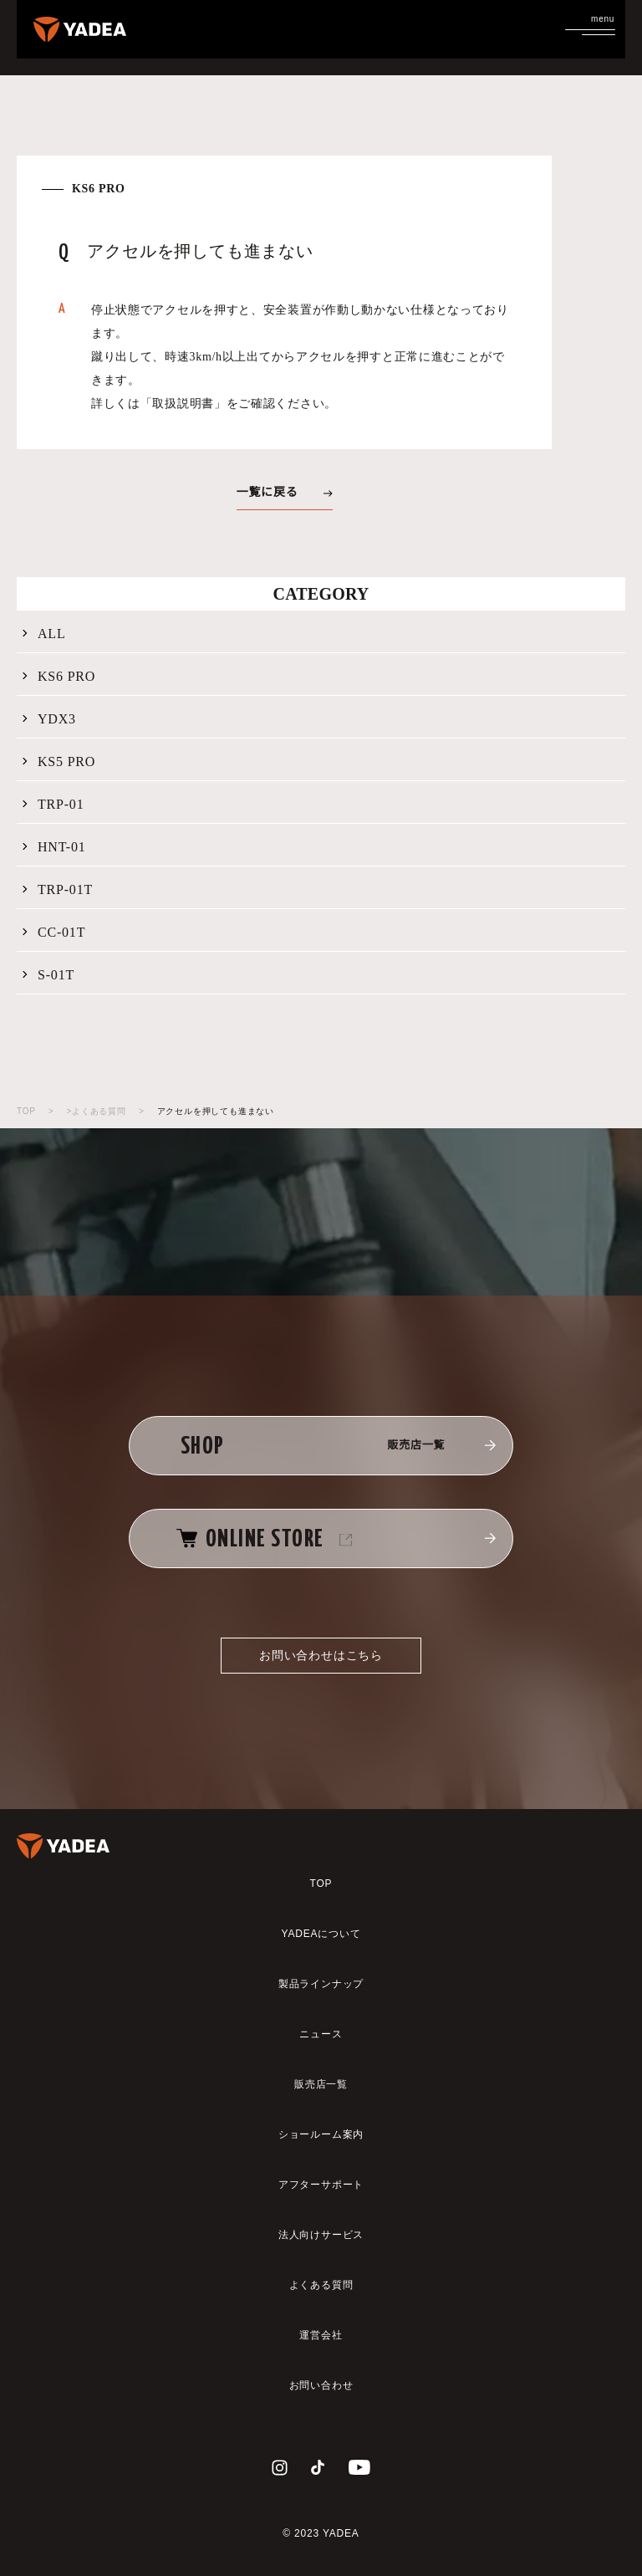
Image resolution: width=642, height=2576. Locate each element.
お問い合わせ (321, 2385)
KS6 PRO (57, 676)
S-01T (46, 975)
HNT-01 (52, 847)
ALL (42, 634)
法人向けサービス (321, 2235)
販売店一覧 (321, 2084)
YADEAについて (321, 1934)
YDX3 (47, 719)
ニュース (320, 2034)
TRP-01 (51, 804)
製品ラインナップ (321, 1984)
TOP (26, 1111)
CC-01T (52, 932)
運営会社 (320, 2335)
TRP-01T (56, 890)
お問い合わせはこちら (321, 1655)
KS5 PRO (57, 762)
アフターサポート (321, 2184)
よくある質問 (321, 2285)
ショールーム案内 (321, 2134)
